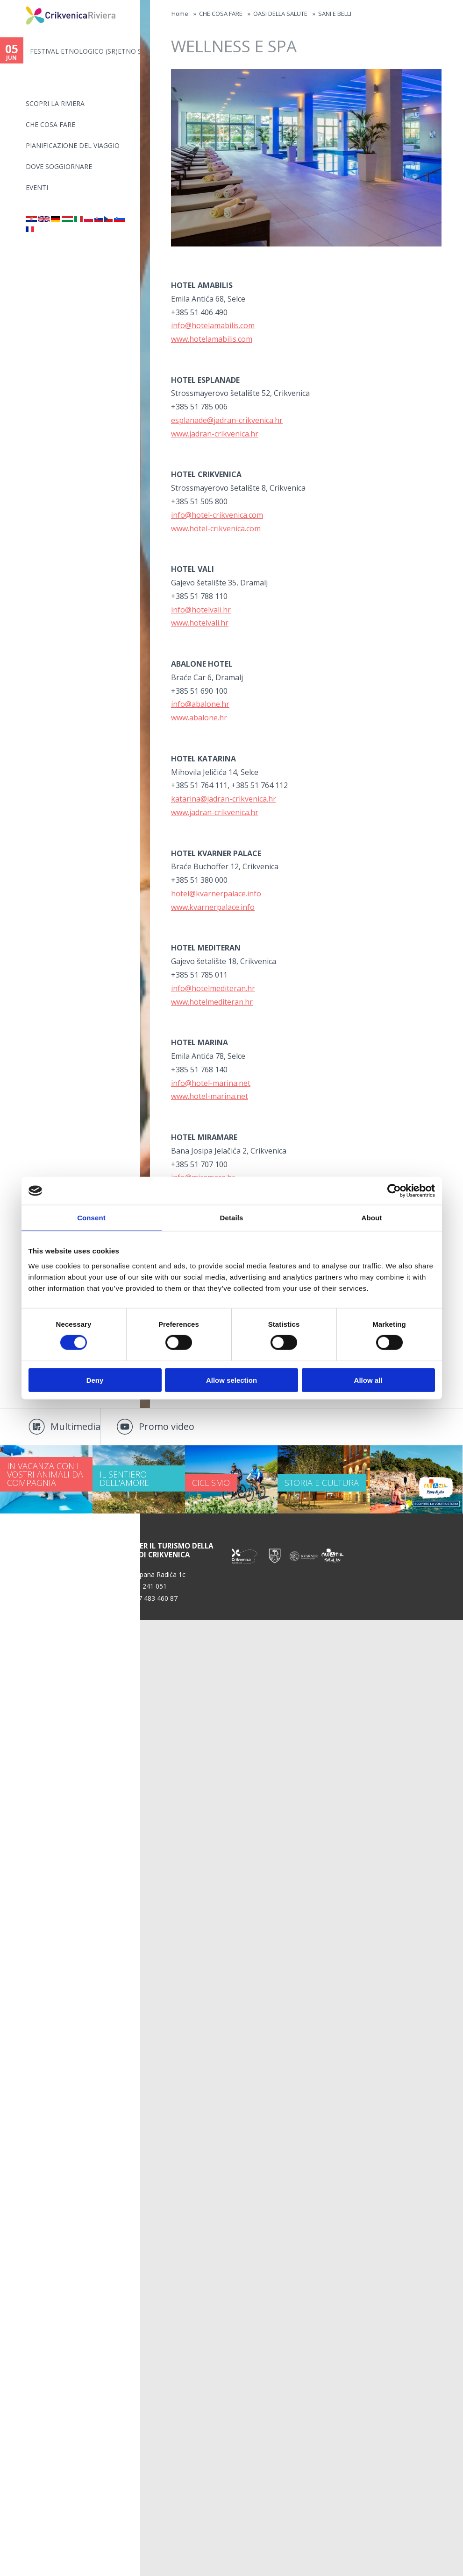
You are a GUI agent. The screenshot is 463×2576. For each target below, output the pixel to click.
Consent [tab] (91, 1218)
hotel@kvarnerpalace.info (216, 893)
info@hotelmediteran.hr (213, 988)
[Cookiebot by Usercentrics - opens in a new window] (394, 1191)
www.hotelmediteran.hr (212, 1002)
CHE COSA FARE (50, 124)
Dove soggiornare (59, 166)
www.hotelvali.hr (199, 623)
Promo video (166, 1426)
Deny (95, 1380)
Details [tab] (231, 1218)
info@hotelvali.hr (201, 610)
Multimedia (75, 1426)
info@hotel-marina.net (210, 1083)
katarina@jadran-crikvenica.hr (223, 799)
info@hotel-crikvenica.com (217, 515)
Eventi (37, 187)
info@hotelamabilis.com (213, 325)
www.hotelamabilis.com (211, 339)
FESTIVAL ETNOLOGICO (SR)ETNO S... (85, 51)
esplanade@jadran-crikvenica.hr (227, 420)
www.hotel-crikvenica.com (216, 528)
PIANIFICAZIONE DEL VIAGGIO (73, 145)
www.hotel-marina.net (209, 1096)
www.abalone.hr (199, 717)
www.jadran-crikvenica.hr (214, 434)
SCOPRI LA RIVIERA (55, 103)
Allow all (368, 1380)
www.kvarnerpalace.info (213, 907)
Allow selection (231, 1380)
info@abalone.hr (200, 704)
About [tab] (372, 1218)
